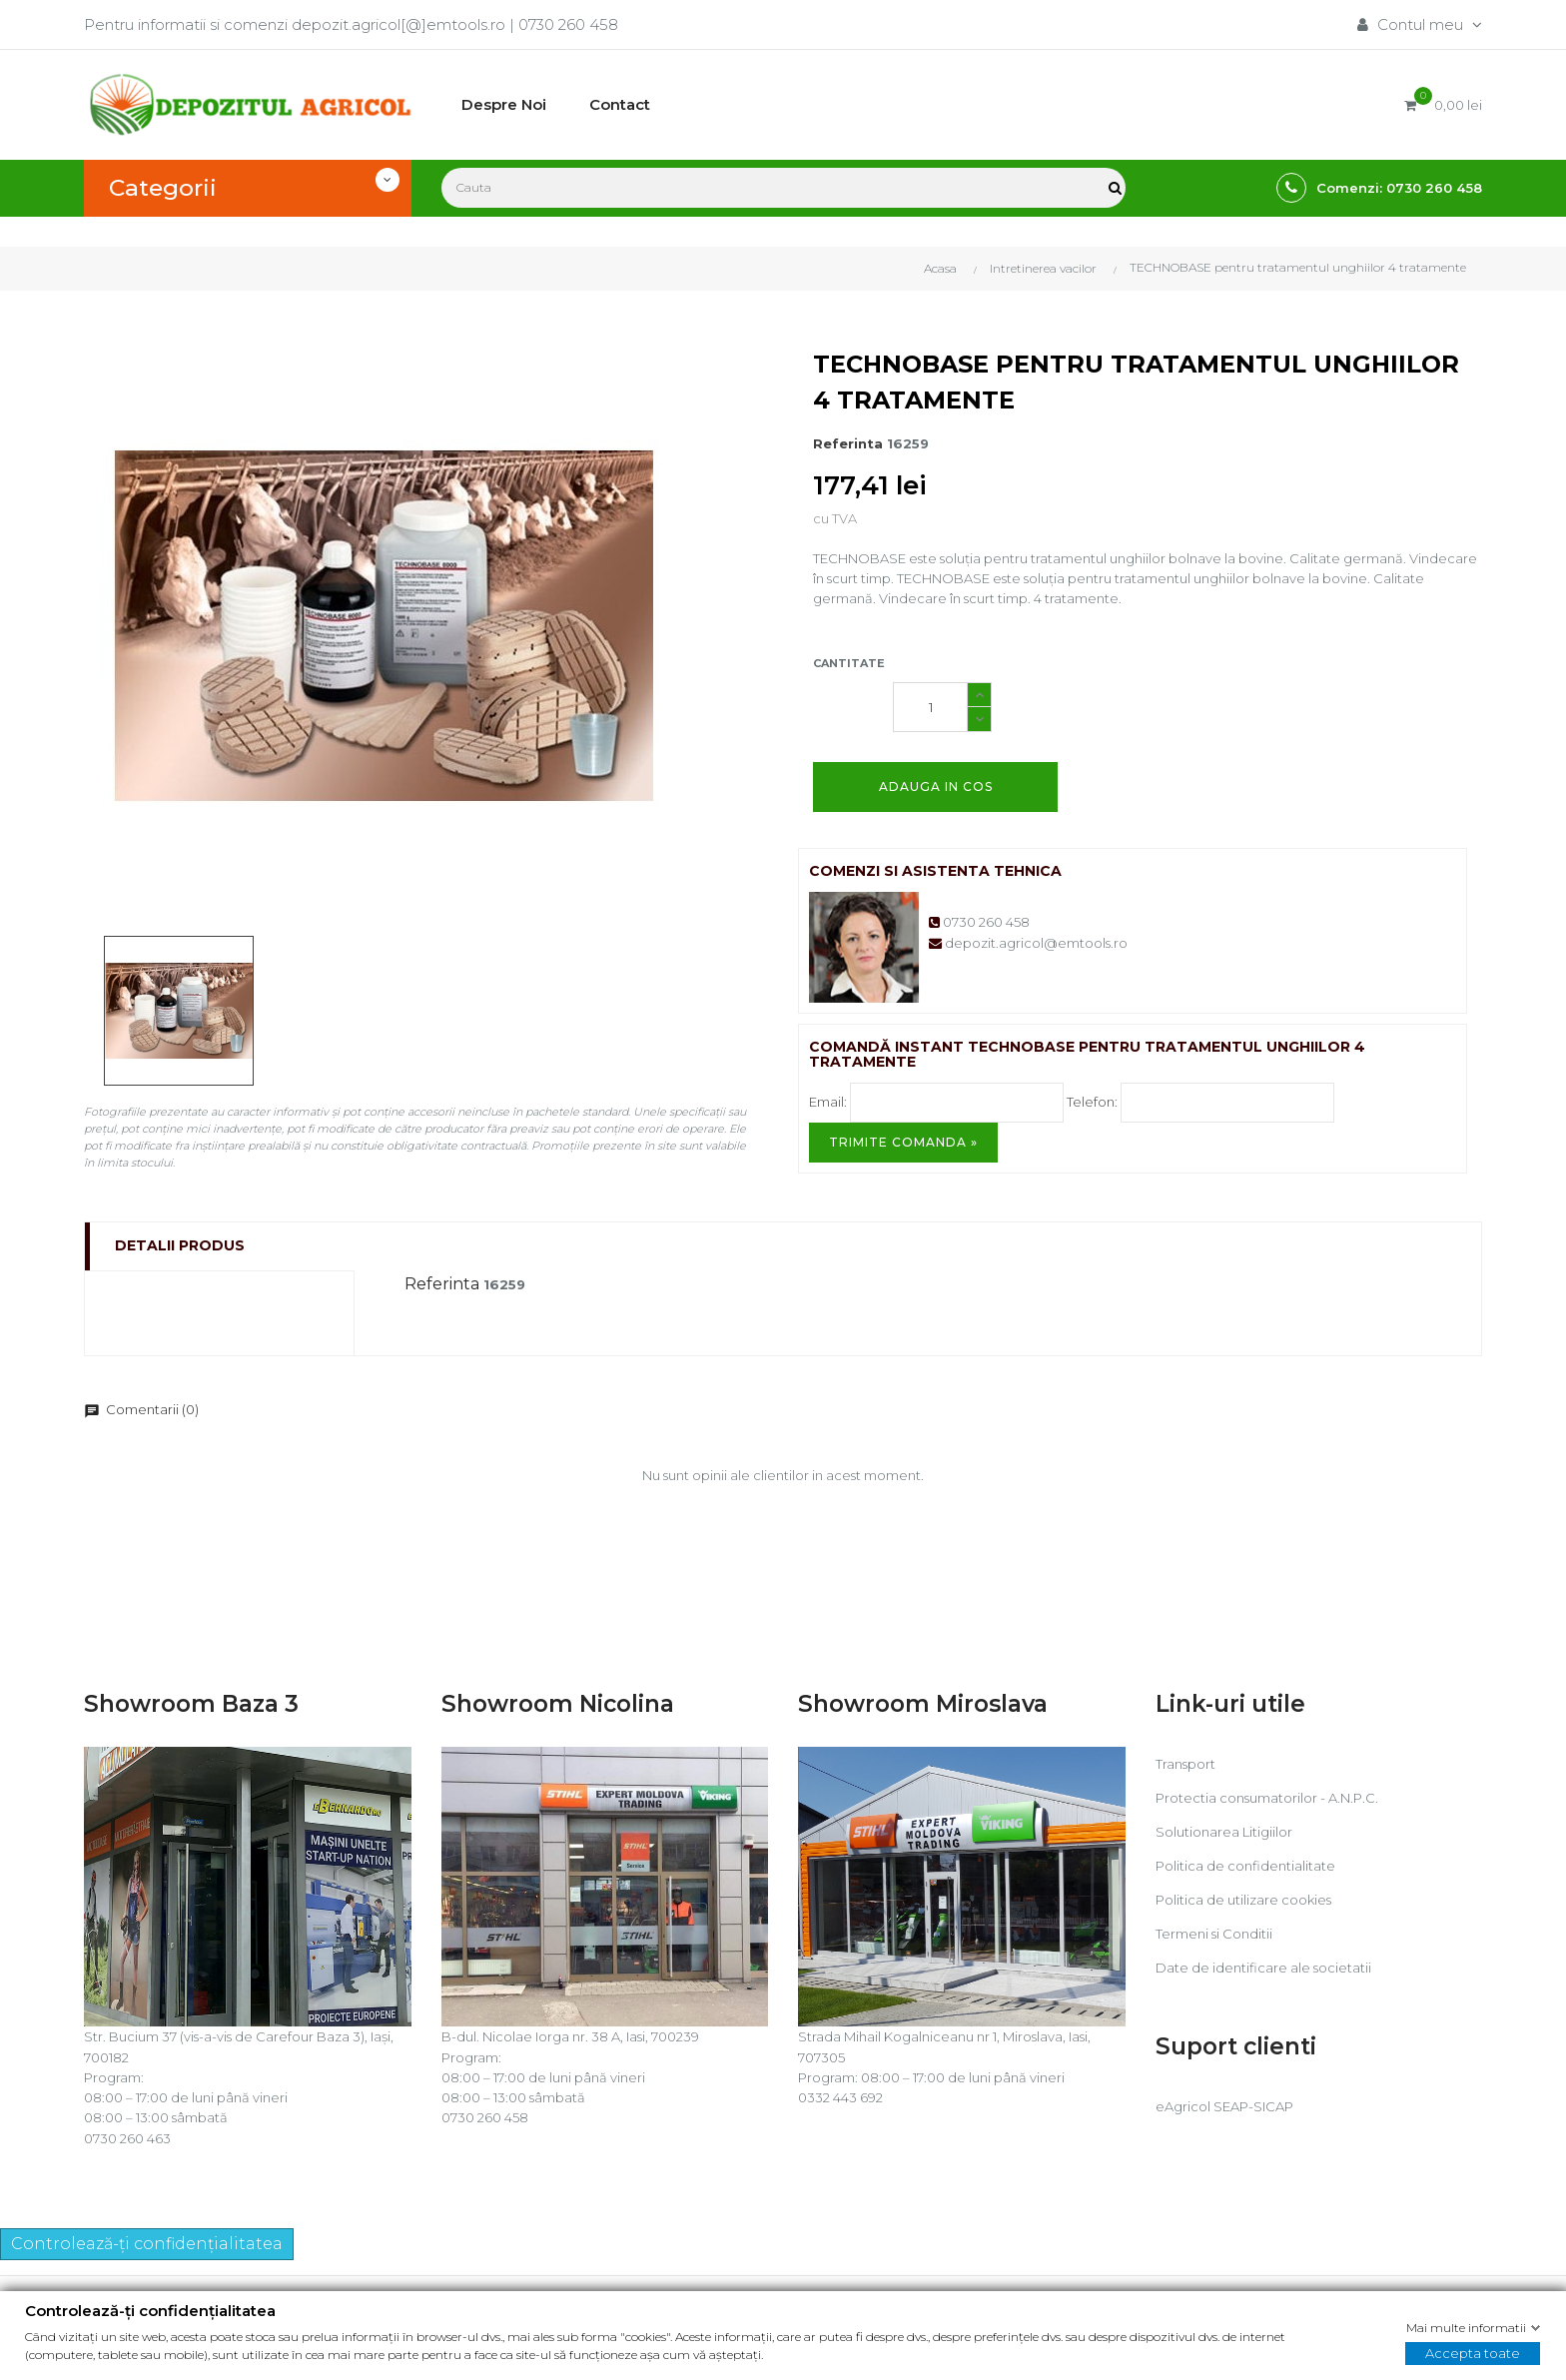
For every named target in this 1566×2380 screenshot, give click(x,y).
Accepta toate (1472, 2353)
